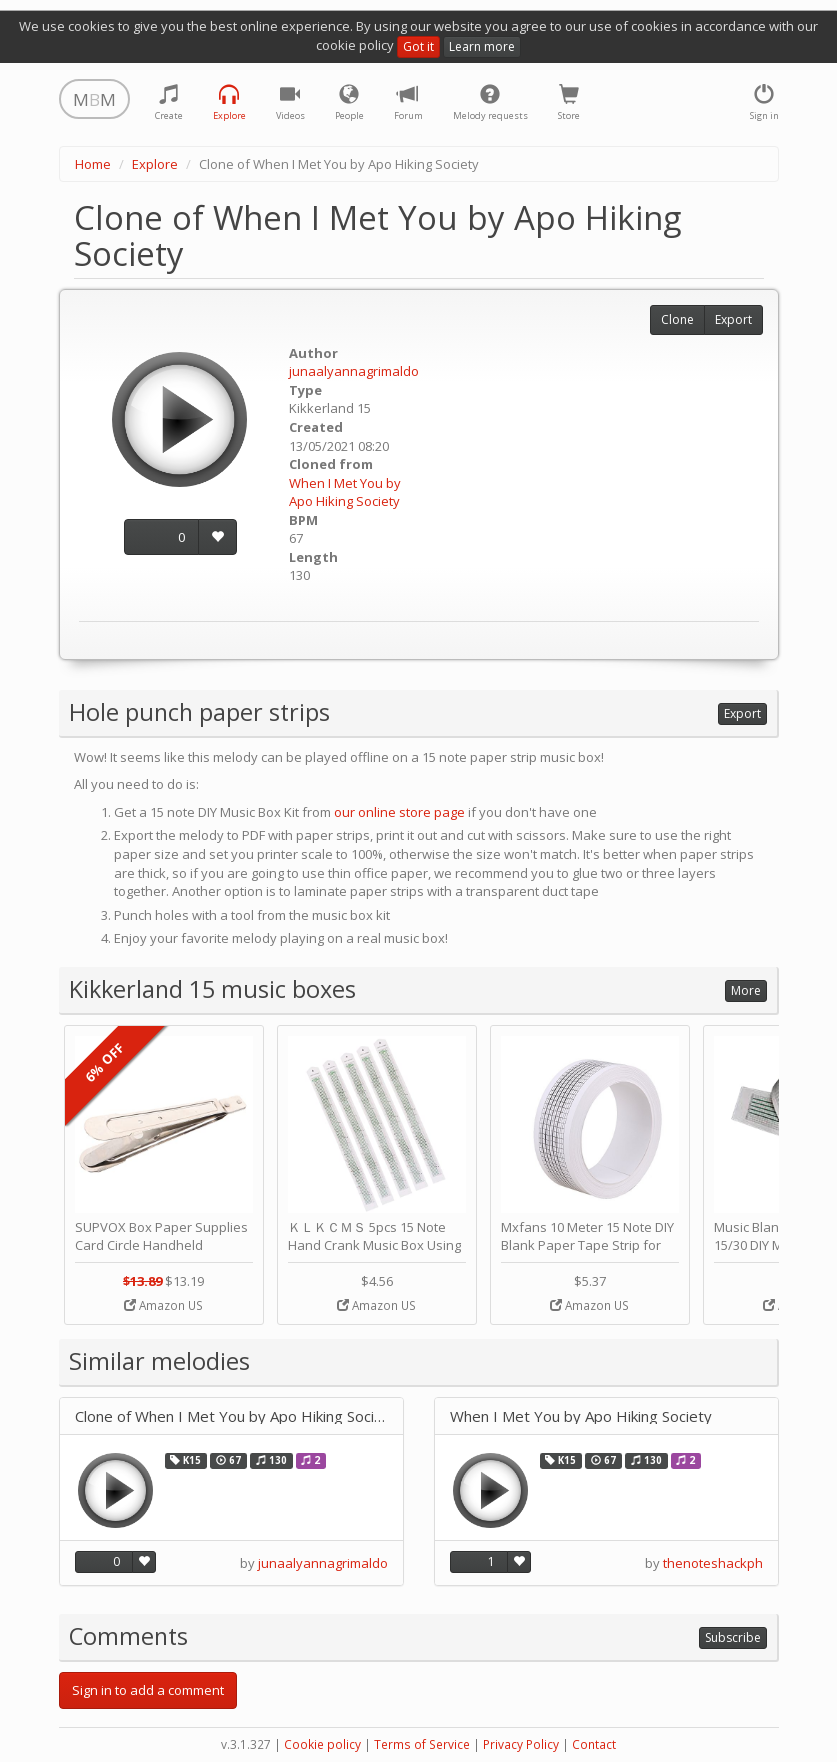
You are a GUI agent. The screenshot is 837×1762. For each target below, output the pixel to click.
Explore (155, 164)
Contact (594, 1744)
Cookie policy (322, 1744)
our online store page (399, 812)
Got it (418, 46)
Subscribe (733, 1637)
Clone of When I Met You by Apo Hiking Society (231, 1416)
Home (93, 164)
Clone (677, 319)
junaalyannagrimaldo (354, 371)
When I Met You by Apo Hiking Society (345, 492)
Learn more (482, 46)
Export (733, 319)
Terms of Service (422, 1744)
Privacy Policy (521, 1744)
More (746, 990)
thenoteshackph (713, 1563)
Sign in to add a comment (148, 1690)
